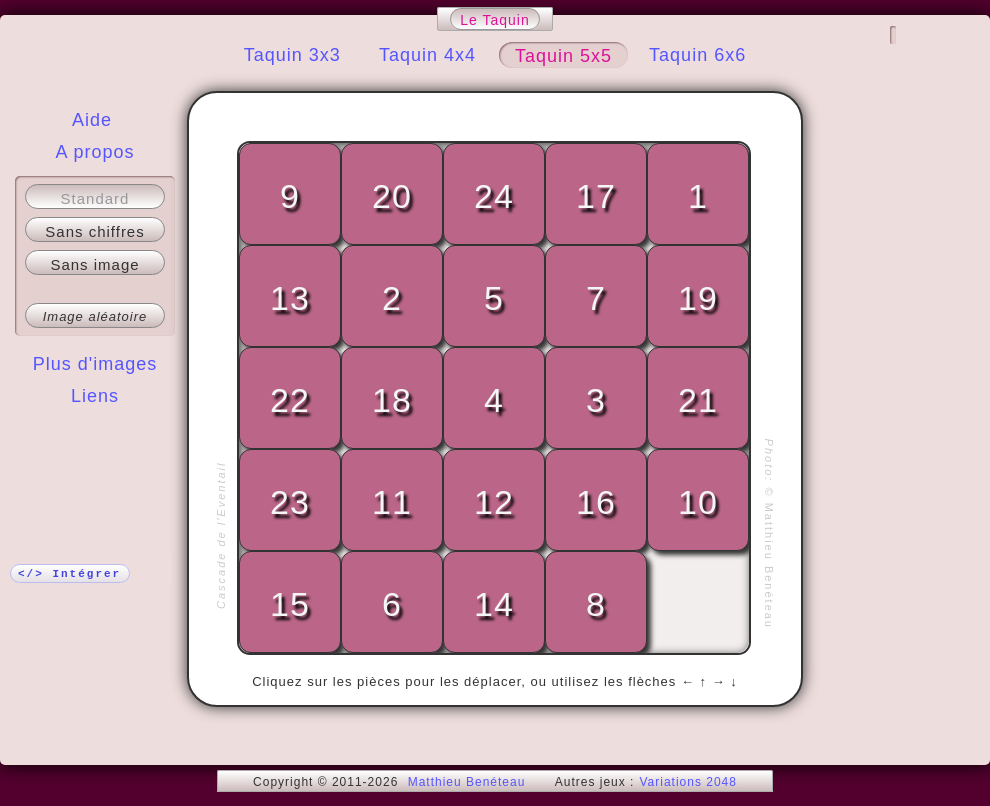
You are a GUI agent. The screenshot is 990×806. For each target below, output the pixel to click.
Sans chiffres (94, 231)
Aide (92, 120)
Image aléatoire (95, 316)
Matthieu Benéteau (467, 782)
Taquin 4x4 (427, 55)
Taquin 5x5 (563, 56)
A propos (94, 152)
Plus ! (95, 436)
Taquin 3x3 (292, 55)
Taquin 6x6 (697, 55)
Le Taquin (494, 20)
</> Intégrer (69, 574)
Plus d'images (95, 364)
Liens (95, 396)
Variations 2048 (688, 782)
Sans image (94, 264)
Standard (95, 198)
